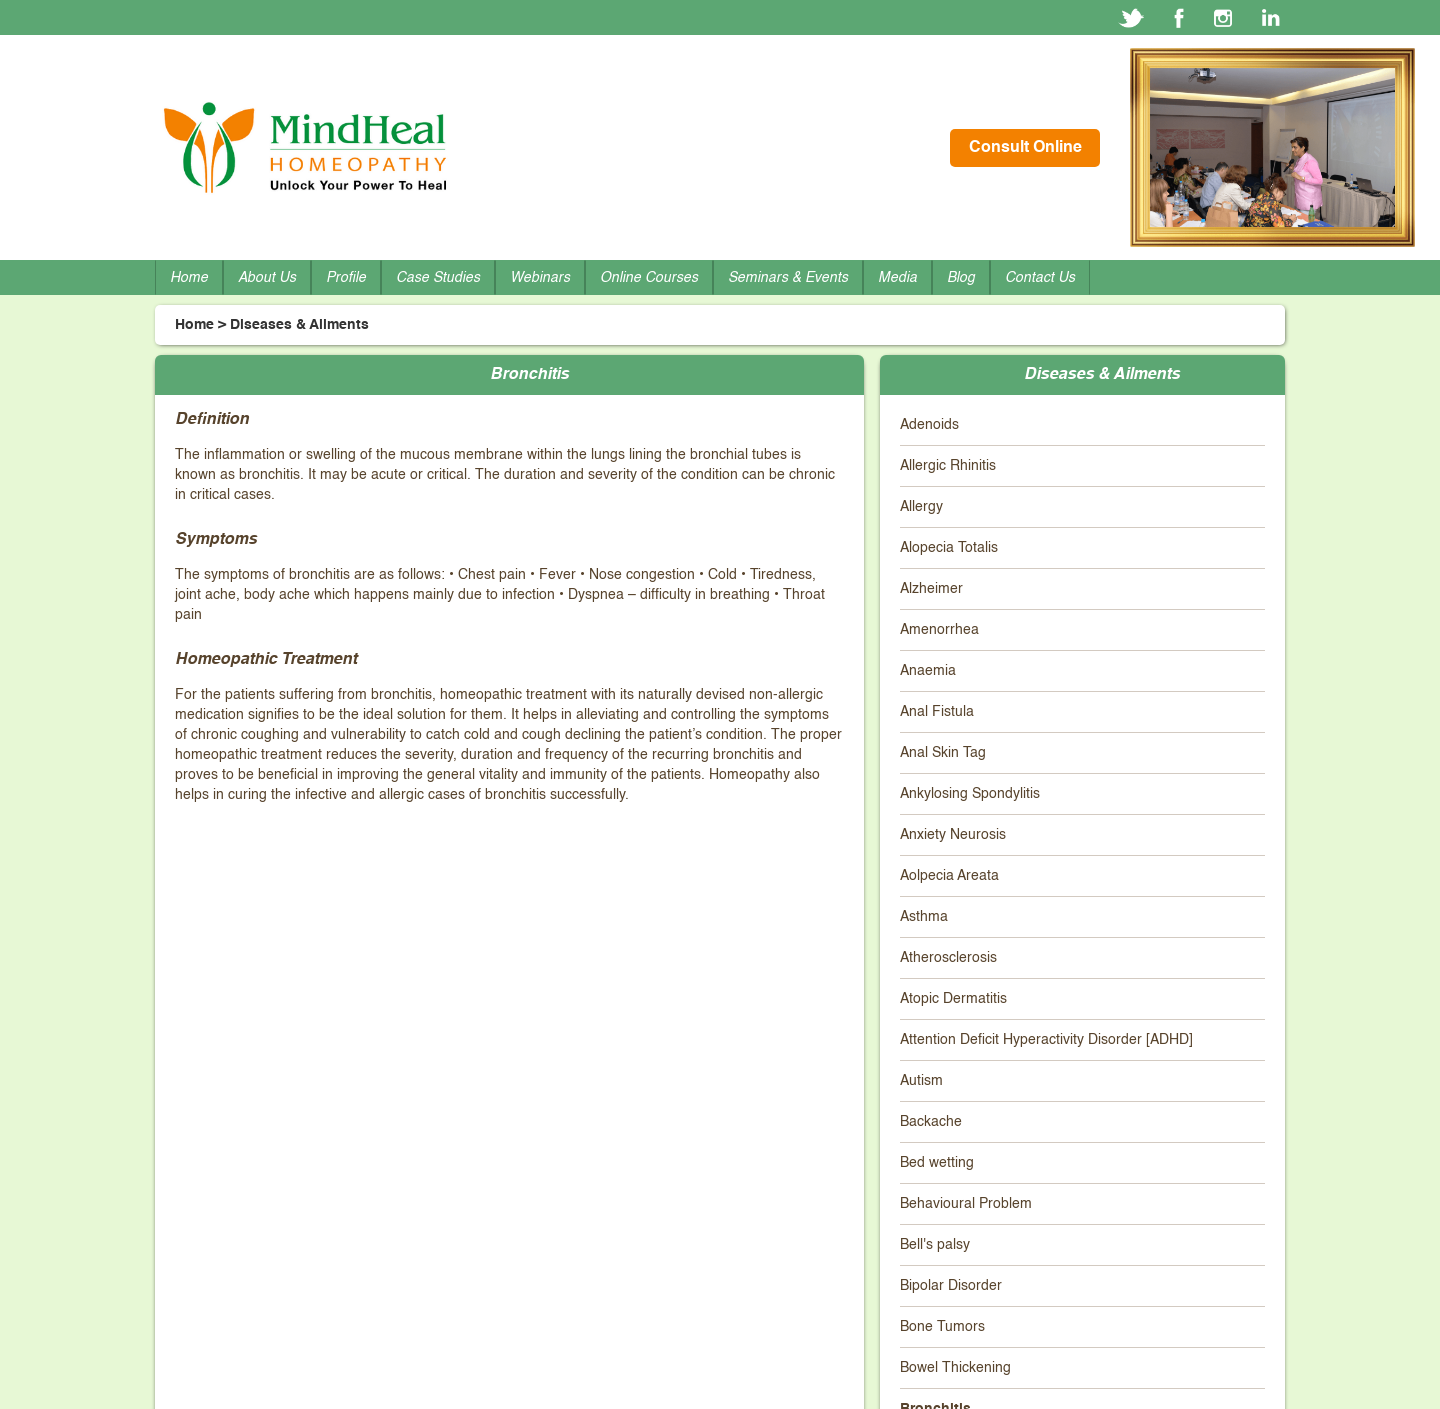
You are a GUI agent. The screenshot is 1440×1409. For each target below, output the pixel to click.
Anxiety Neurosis (953, 835)
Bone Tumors (942, 1327)
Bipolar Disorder (951, 1286)
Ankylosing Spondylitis (970, 794)
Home (189, 278)
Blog (961, 278)
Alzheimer (931, 589)
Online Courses (649, 278)
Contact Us (1040, 278)
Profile (346, 278)
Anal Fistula (937, 712)
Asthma (924, 917)
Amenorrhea (939, 630)
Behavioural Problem (966, 1204)
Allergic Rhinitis (948, 466)
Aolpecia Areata (949, 876)
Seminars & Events (788, 278)
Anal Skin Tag (943, 753)
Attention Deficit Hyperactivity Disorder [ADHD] (1046, 1040)
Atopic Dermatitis (953, 999)
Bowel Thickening (955, 1368)
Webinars (540, 278)
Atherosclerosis (948, 958)
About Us (267, 278)
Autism (921, 1081)
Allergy (921, 507)
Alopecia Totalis (949, 548)
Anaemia (928, 671)
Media (897, 278)
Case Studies (438, 278)
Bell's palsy (935, 1245)
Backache (931, 1122)
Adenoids (929, 425)
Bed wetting (937, 1163)
